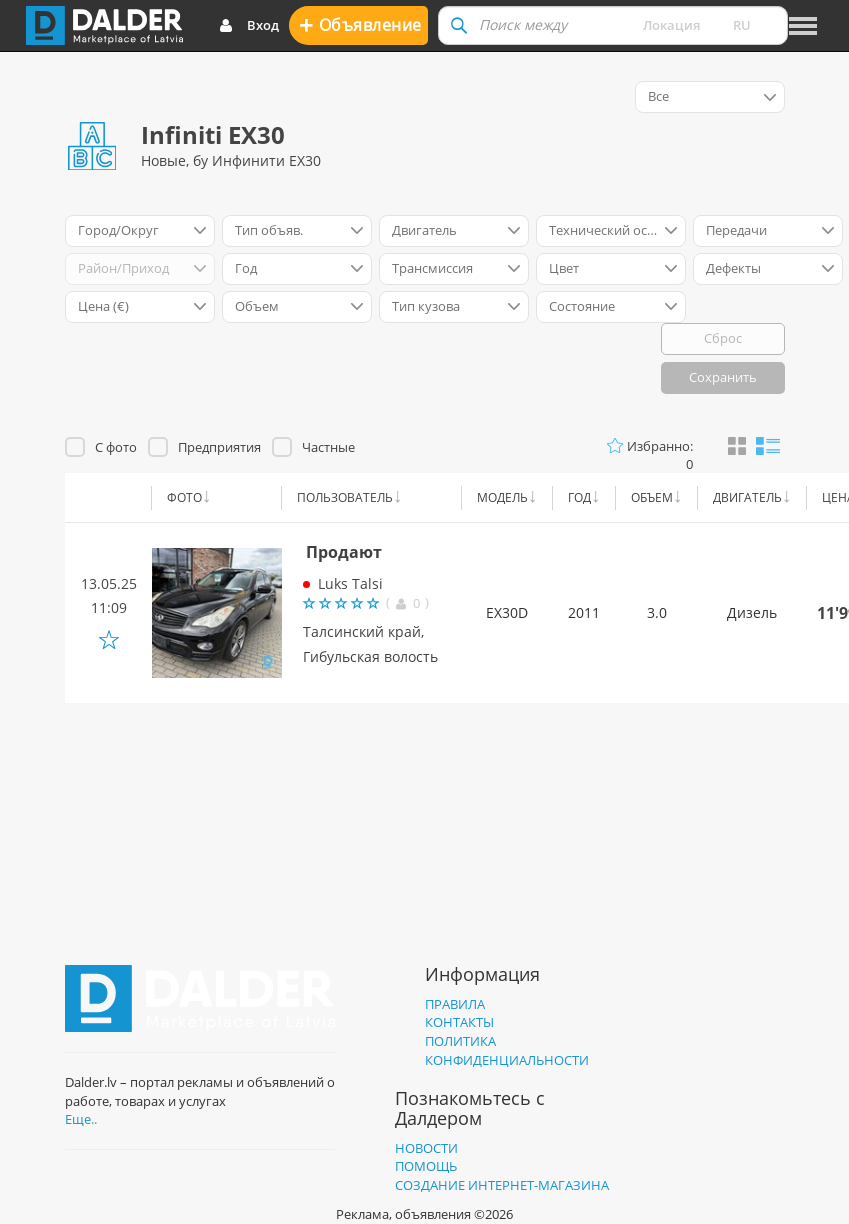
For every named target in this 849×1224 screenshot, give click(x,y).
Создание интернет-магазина (502, 1185)
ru (742, 25)
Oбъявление (360, 24)
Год (579, 497)
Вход (249, 26)
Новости (426, 1148)
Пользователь (345, 497)
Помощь (426, 1166)
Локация (671, 25)
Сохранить (723, 377)
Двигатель (747, 497)
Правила (455, 1004)
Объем (652, 497)
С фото (116, 447)
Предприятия (219, 447)
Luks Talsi (350, 583)
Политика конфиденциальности (507, 1050)
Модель (502, 497)
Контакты (459, 1022)
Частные (328, 447)
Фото (184, 497)
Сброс (723, 338)
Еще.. (81, 1119)
